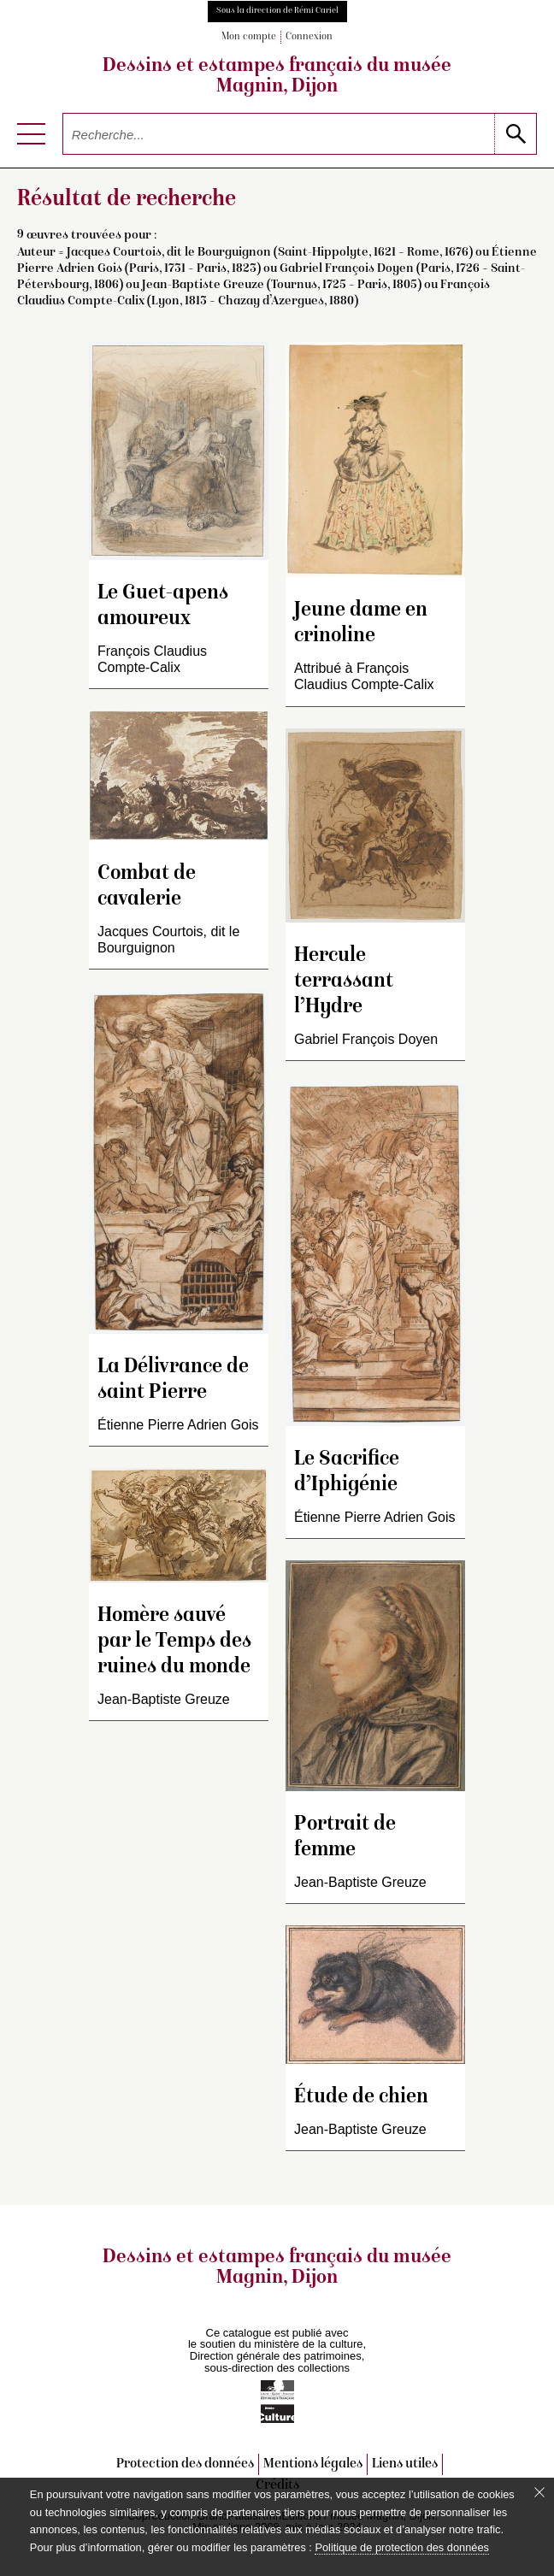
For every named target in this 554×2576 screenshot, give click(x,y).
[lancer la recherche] (515, 134)
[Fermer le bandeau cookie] (539, 2492)
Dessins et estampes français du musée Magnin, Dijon (277, 76)
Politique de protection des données (401, 2547)
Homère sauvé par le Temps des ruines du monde (174, 1642)
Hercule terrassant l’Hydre (343, 982)
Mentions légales (312, 2464)
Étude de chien (361, 2097)
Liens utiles (405, 2464)
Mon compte (248, 37)
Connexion (309, 37)
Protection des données (185, 2464)
